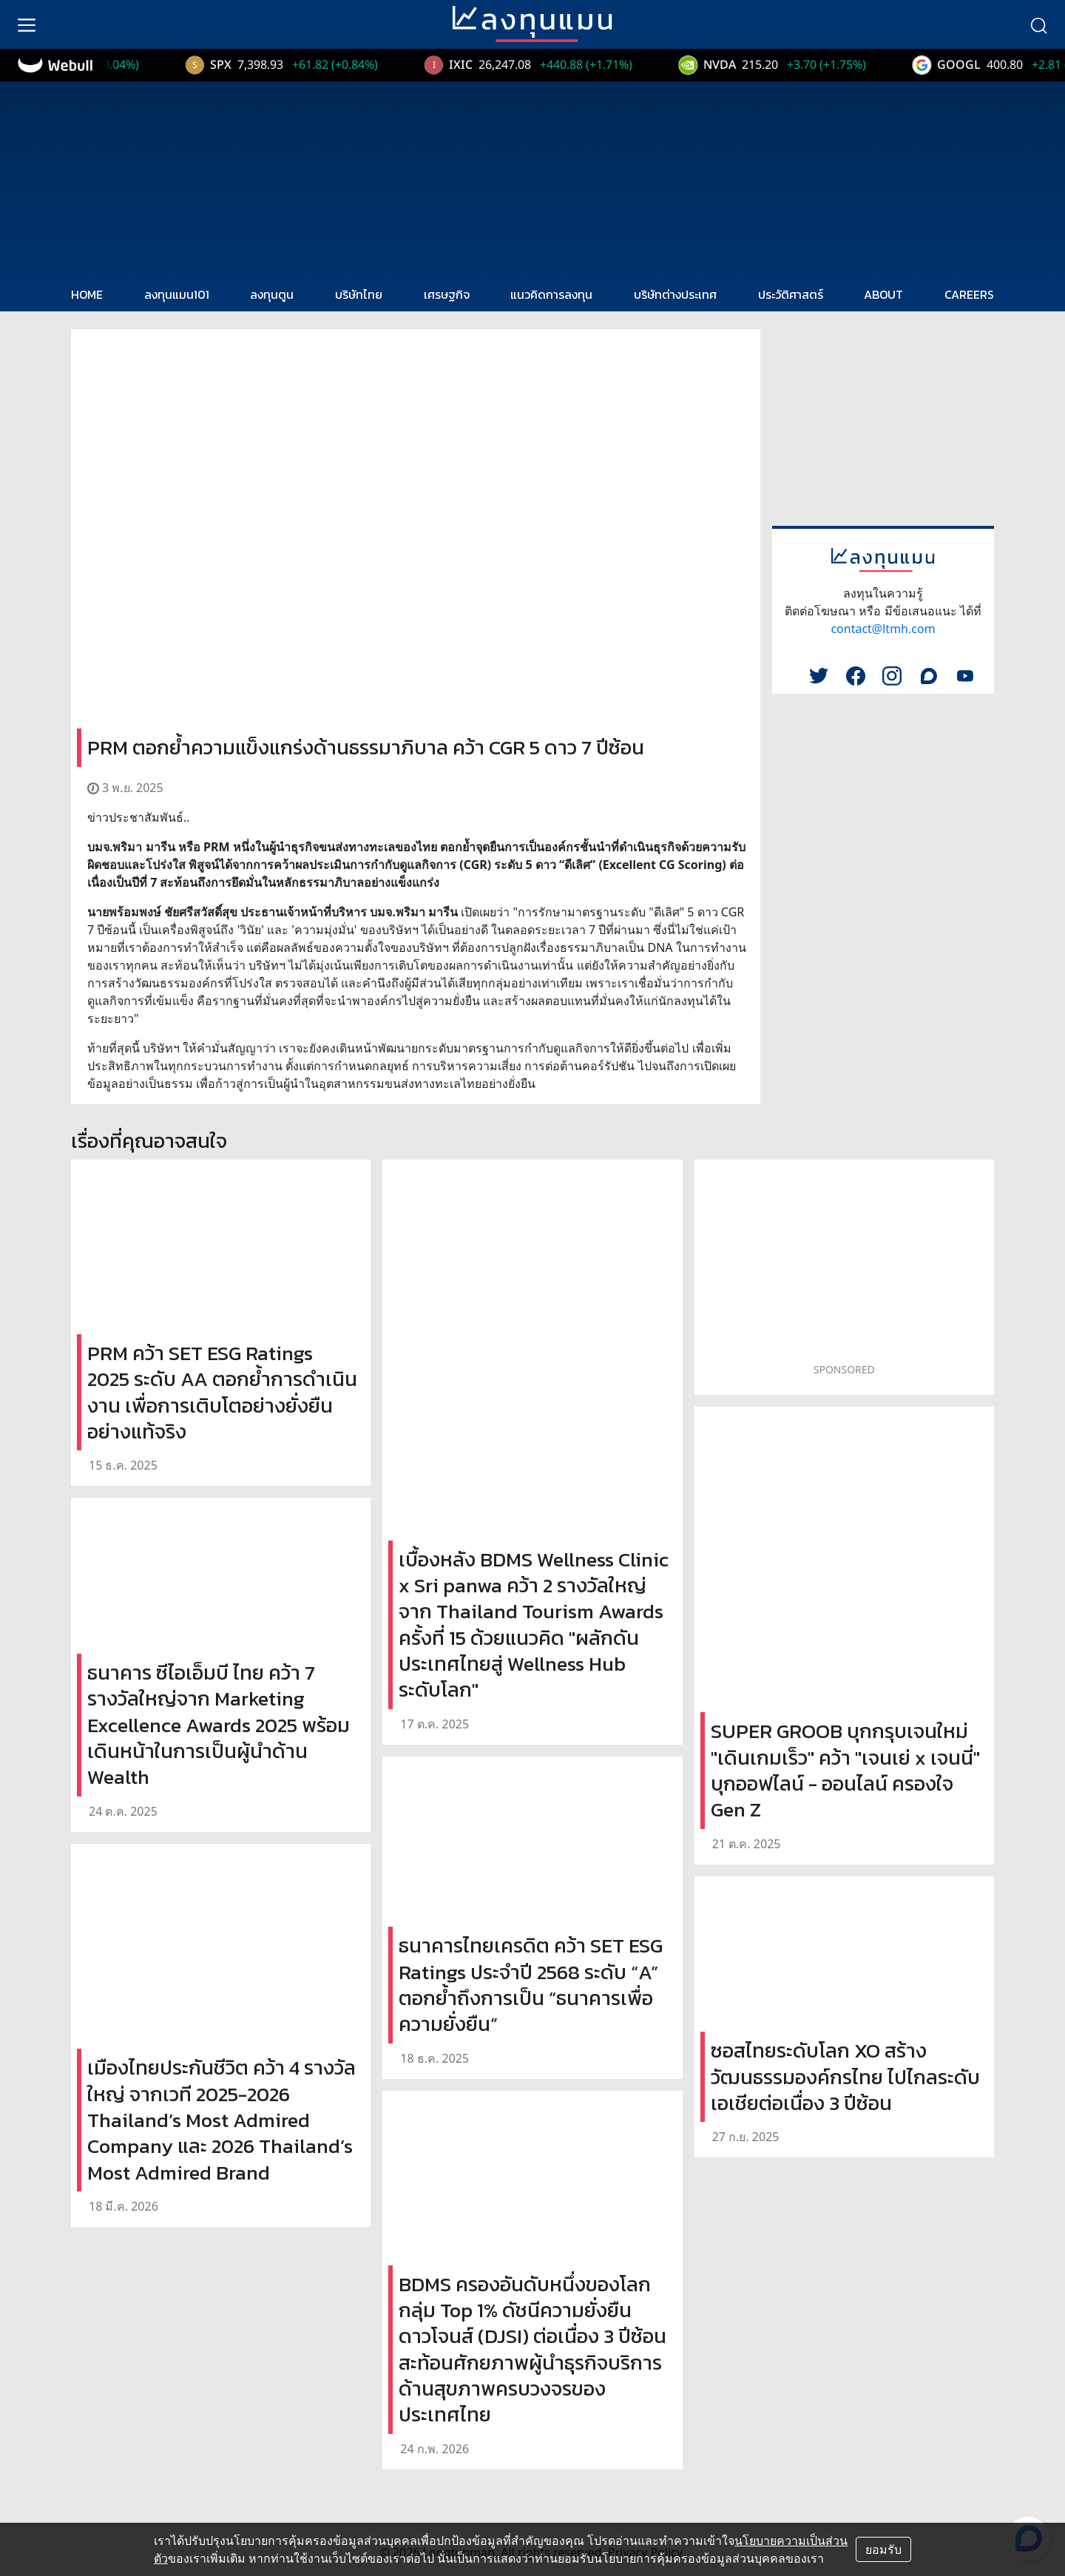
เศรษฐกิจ (447, 294)
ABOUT (883, 294)
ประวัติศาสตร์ (790, 294)
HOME (87, 294)
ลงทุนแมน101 (176, 294)
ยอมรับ (883, 2549)
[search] (1038, 24)
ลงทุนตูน (272, 294)
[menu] (26, 24)
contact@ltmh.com (883, 629)
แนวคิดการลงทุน (551, 294)
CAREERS (969, 294)
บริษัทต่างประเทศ (675, 294)
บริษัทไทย (358, 294)
